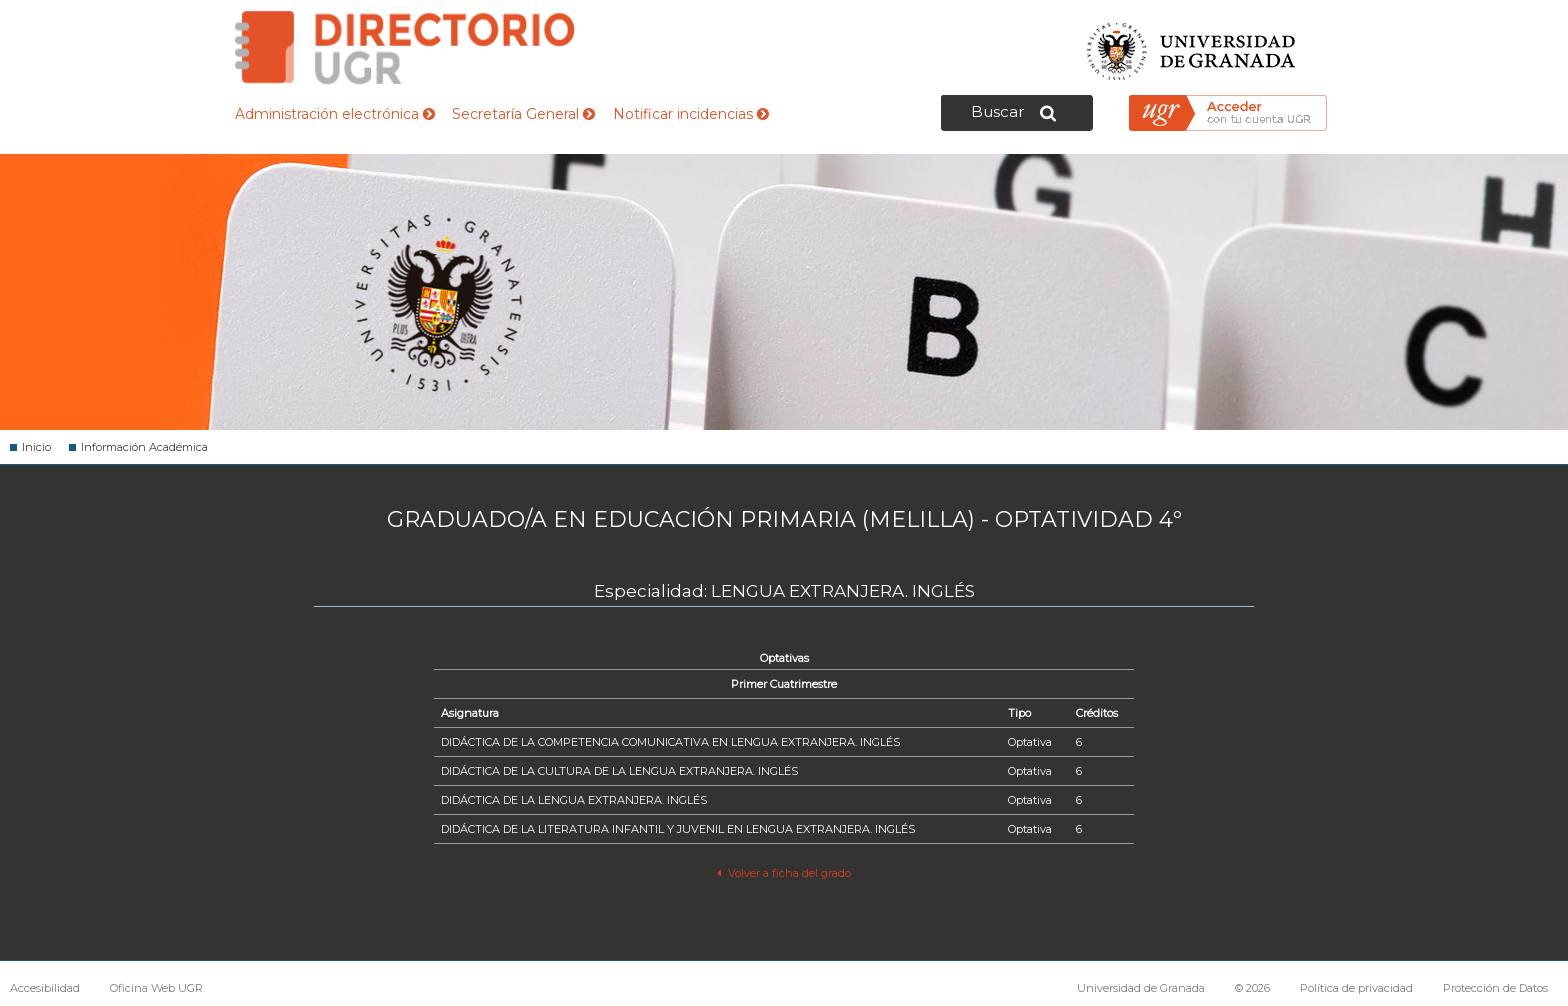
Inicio (36, 447)
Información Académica (144, 447)
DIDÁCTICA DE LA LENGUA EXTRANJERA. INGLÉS (574, 800)
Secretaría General (523, 114)
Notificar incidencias (691, 114)
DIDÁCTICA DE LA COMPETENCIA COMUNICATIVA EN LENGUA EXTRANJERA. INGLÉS (670, 742)
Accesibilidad (45, 988)
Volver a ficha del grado (783, 873)
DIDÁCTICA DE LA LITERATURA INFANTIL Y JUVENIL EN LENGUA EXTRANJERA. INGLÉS (678, 829)
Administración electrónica (335, 114)
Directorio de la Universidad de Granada (405, 47)
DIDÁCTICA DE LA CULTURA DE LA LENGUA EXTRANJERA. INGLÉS (619, 771)
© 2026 (1252, 988)
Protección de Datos (1495, 988)
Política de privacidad (1356, 988)
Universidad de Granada (1192, 45)
